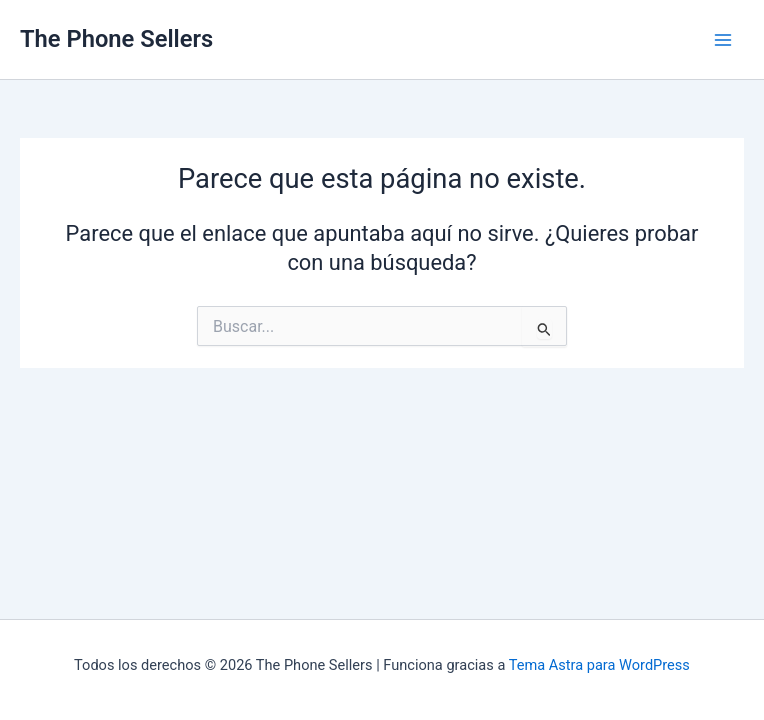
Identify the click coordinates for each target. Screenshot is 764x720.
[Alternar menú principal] (723, 40)
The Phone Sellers (116, 39)
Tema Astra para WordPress (599, 665)
